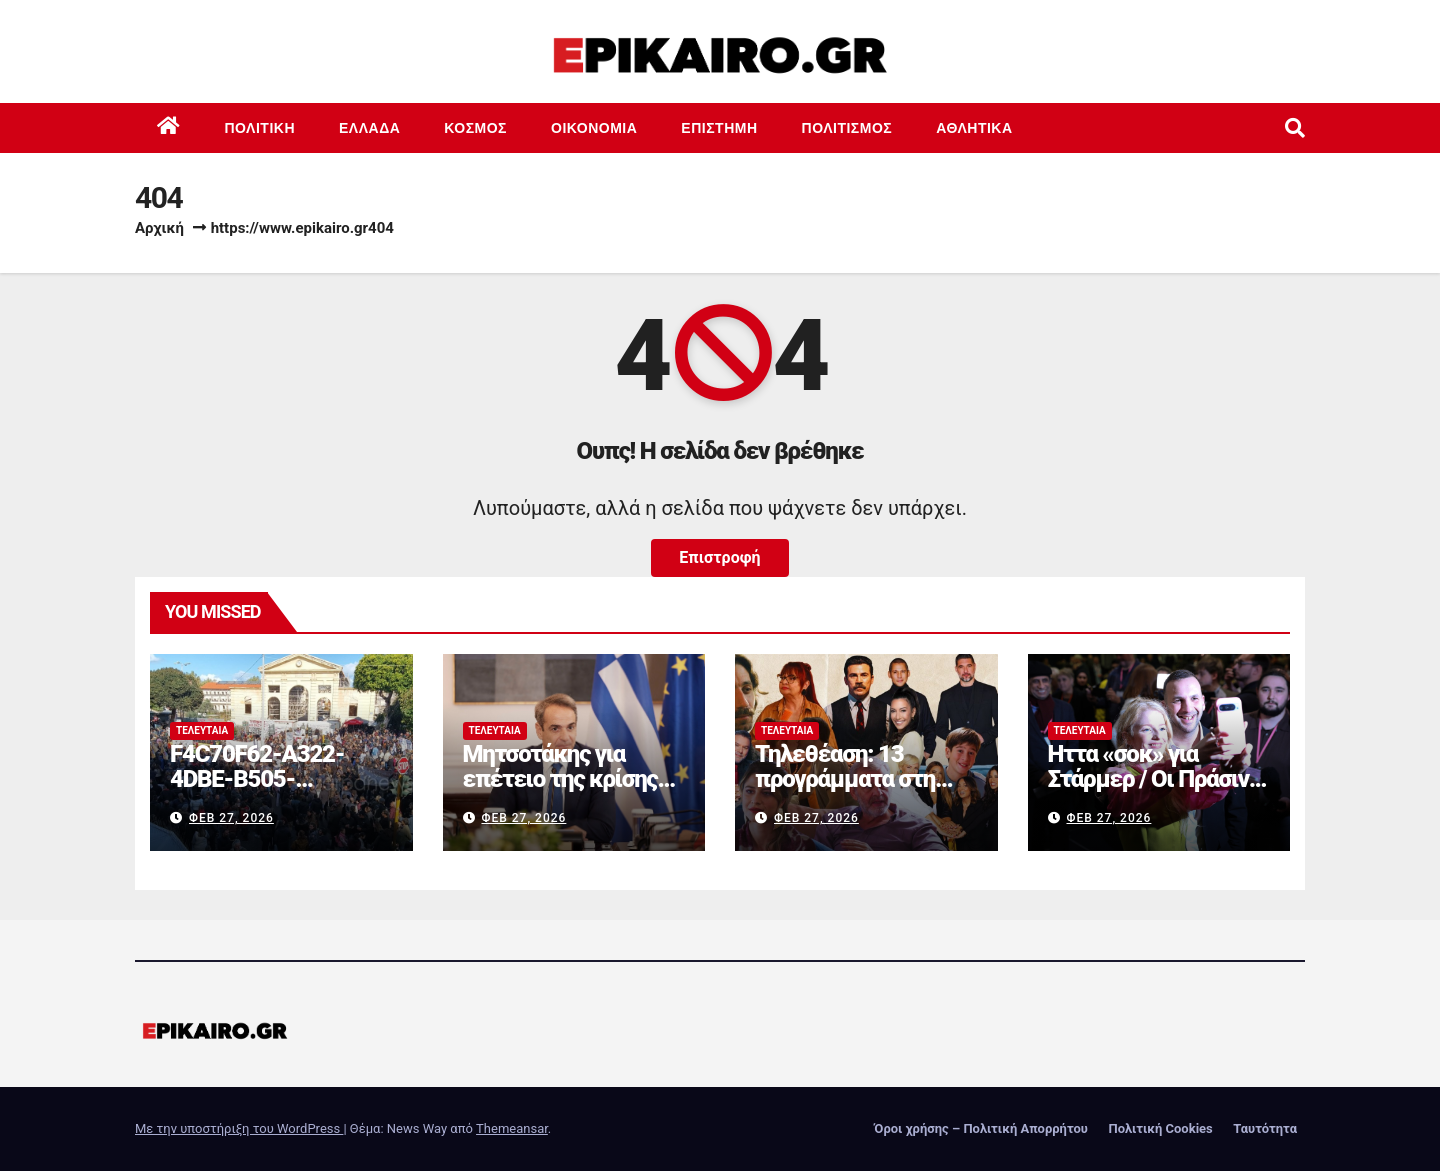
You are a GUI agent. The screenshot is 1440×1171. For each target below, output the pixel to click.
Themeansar (512, 1128)
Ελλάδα (369, 128)
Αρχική (159, 228)
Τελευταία (202, 730)
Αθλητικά (974, 128)
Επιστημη (719, 128)
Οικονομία (594, 128)
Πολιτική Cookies (1160, 1128)
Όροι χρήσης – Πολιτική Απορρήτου (981, 1128)
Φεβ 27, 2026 (231, 818)
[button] (1295, 128)
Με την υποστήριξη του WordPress (239, 1128)
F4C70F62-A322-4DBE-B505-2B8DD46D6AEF (257, 779)
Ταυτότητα (1265, 1128)
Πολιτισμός (847, 128)
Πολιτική (260, 128)
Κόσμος (475, 128)
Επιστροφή (719, 557)
